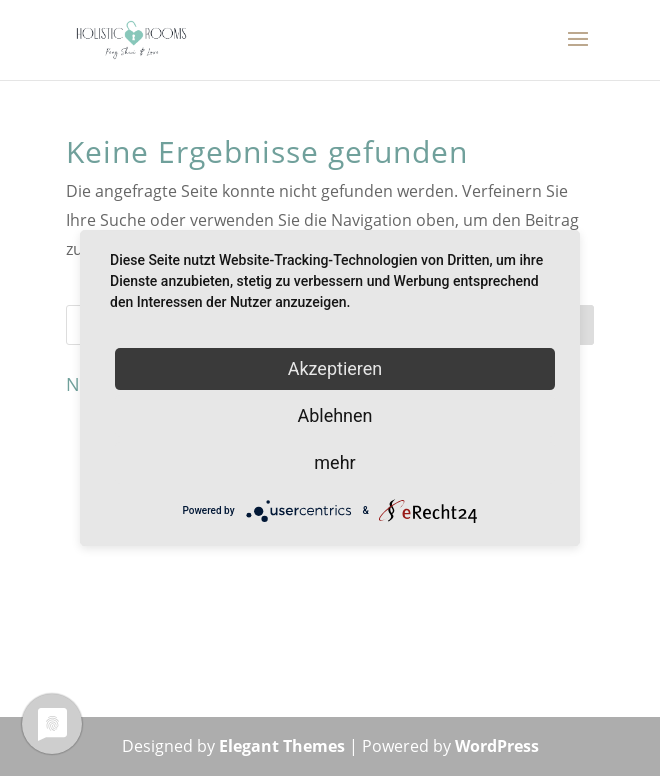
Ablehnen (334, 415)
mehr (334, 462)
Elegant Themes (282, 746)
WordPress (497, 746)
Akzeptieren (335, 368)
